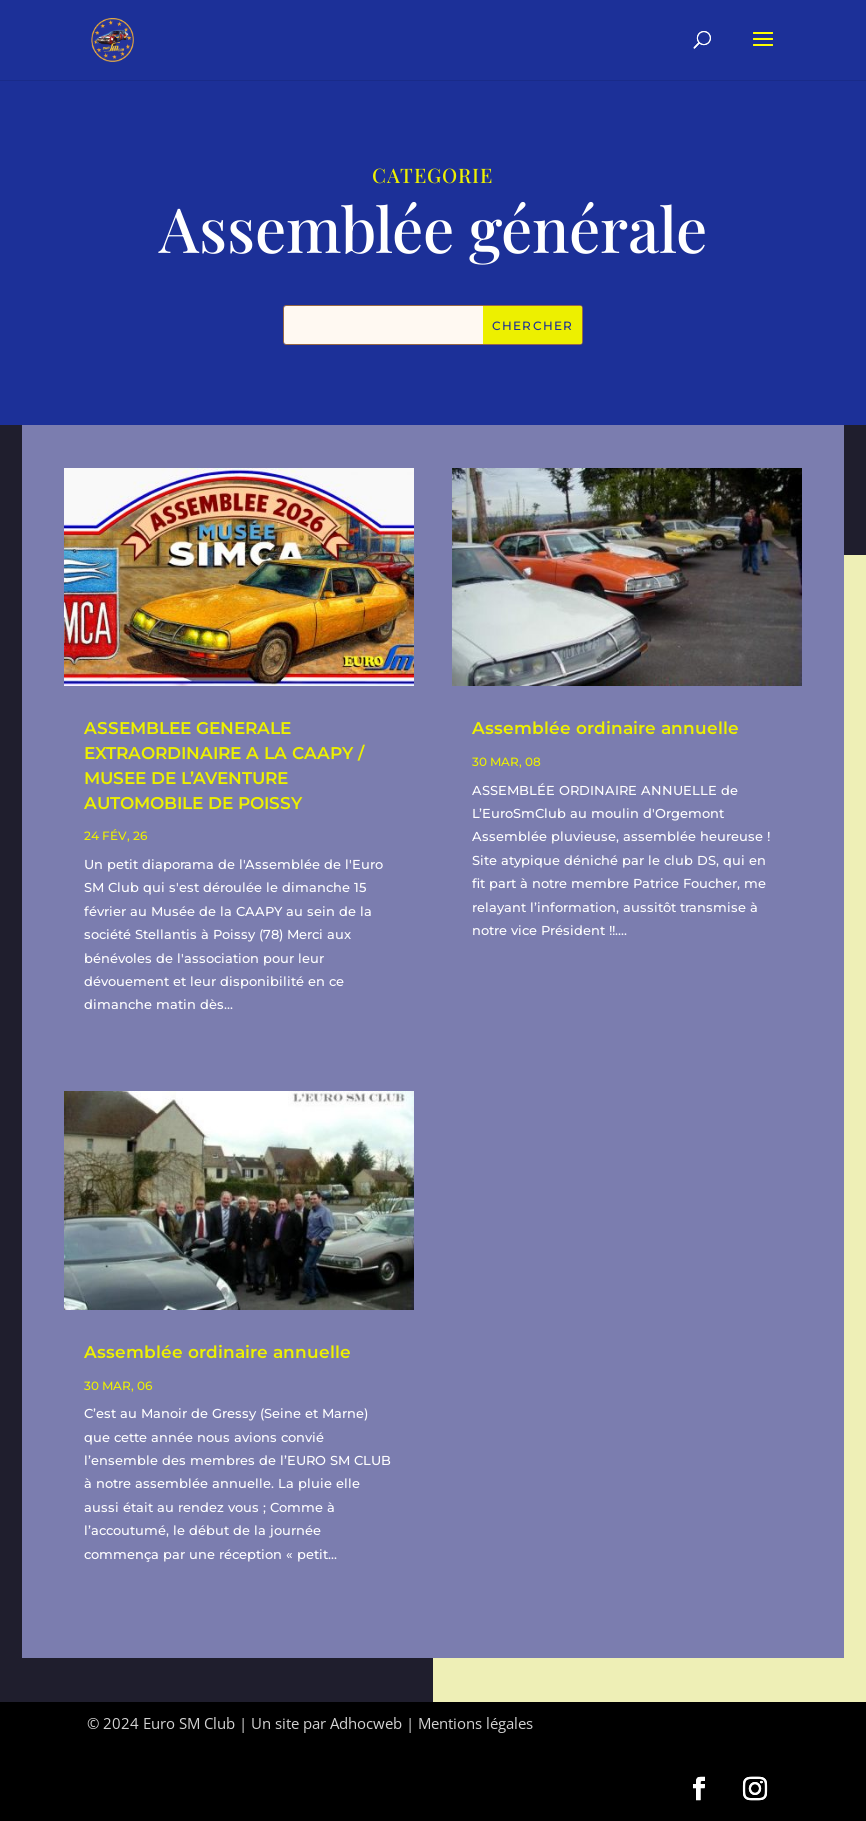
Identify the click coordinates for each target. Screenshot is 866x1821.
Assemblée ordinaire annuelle (217, 1352)
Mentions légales (475, 1723)
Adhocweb (366, 1723)
